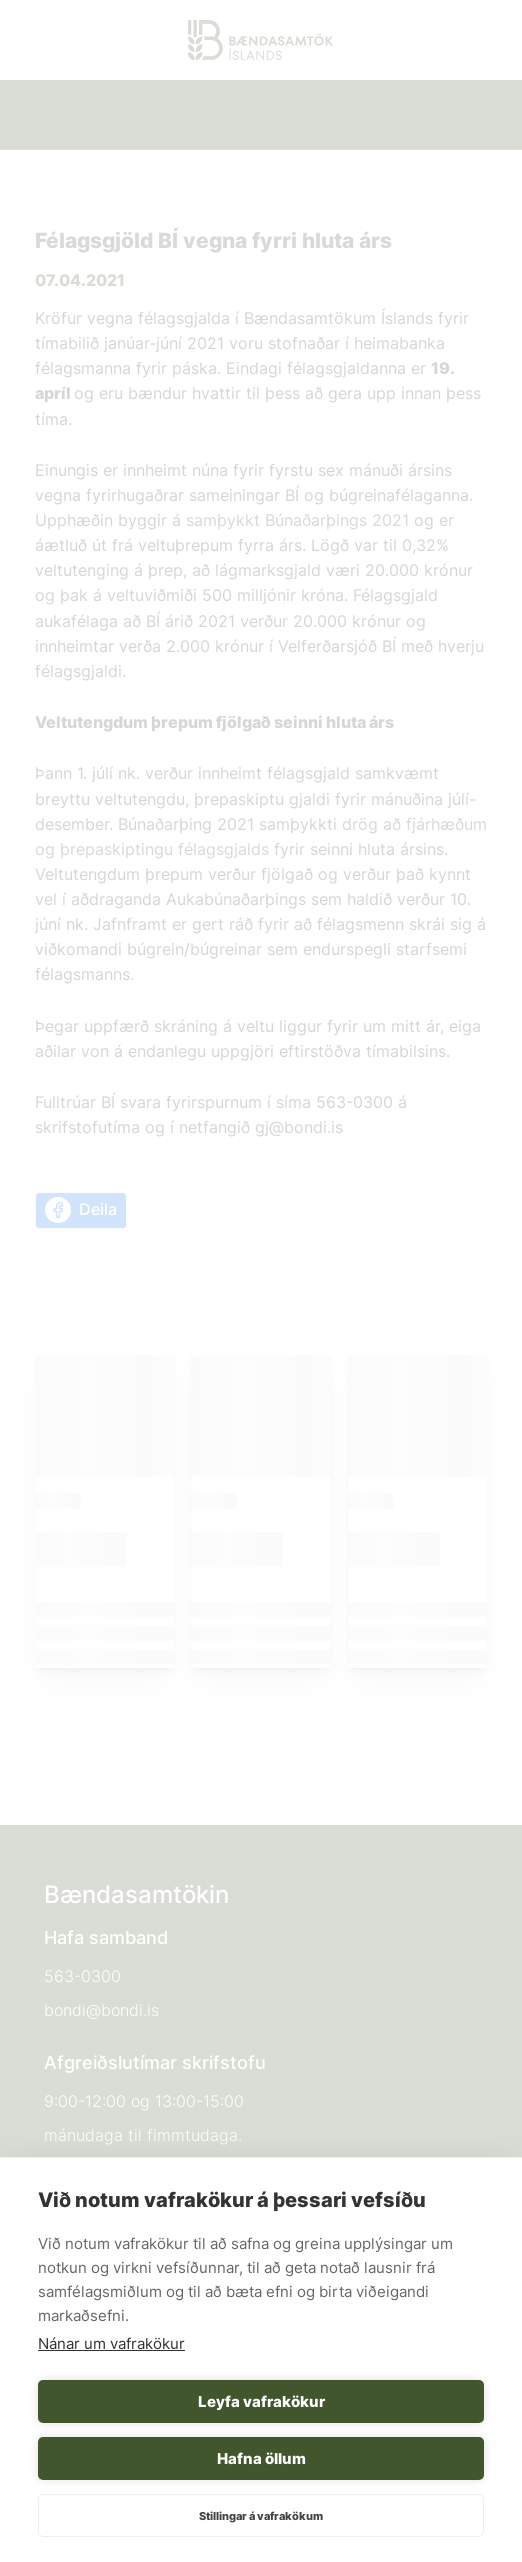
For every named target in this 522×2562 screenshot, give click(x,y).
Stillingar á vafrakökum (261, 2516)
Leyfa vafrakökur (261, 2401)
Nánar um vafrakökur (111, 2343)
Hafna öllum (261, 2458)
